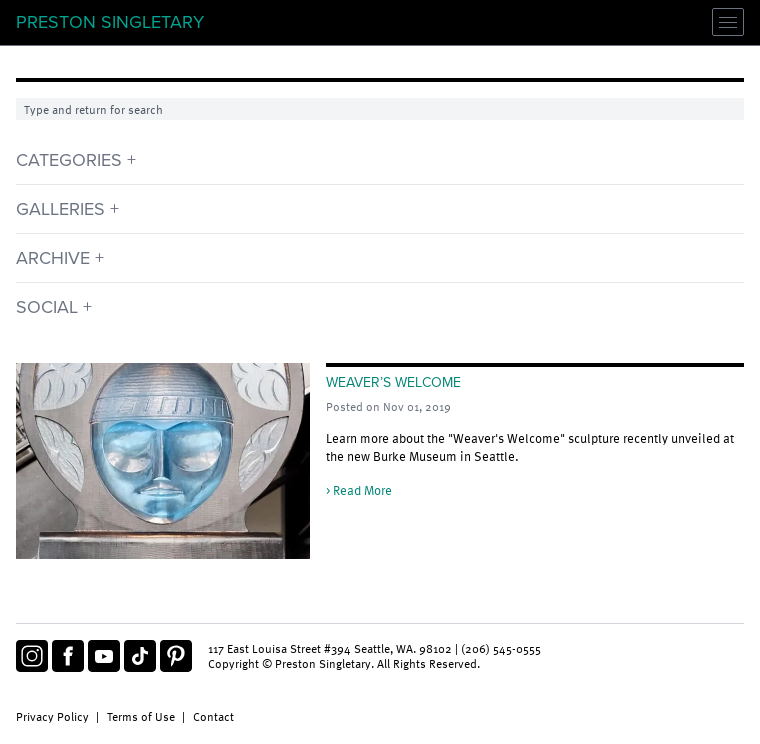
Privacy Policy (52, 716)
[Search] (380, 109)
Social (47, 307)
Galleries (60, 209)
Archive (53, 258)
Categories (69, 160)
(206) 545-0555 (501, 648)
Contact (213, 716)
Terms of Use (141, 716)
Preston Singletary (110, 22)
